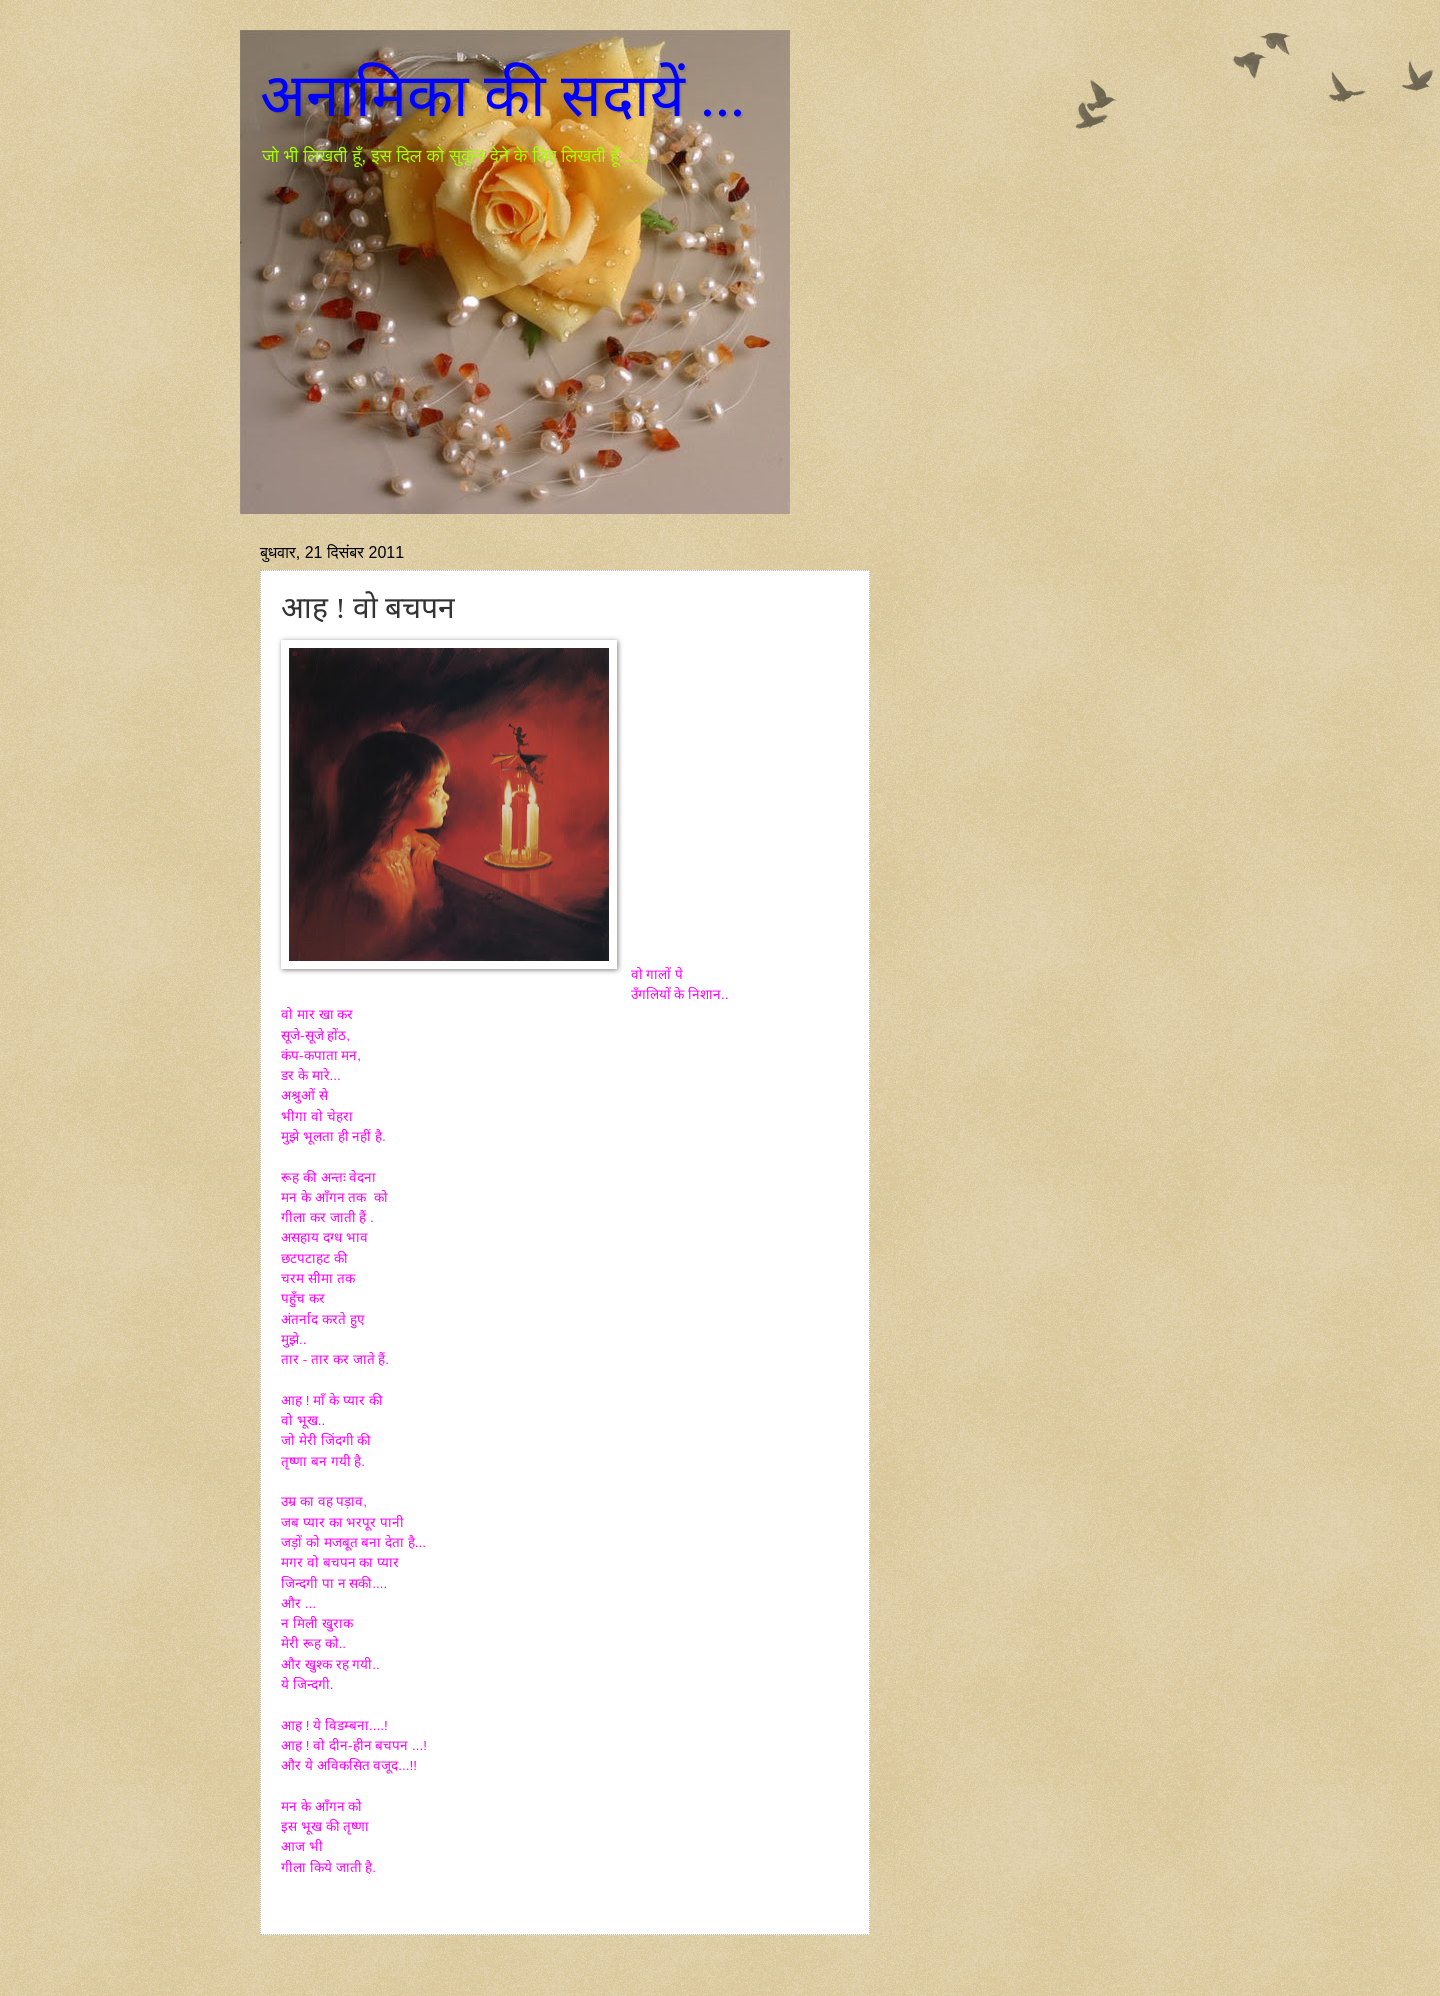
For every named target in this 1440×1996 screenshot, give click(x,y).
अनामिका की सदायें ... (502, 96)
